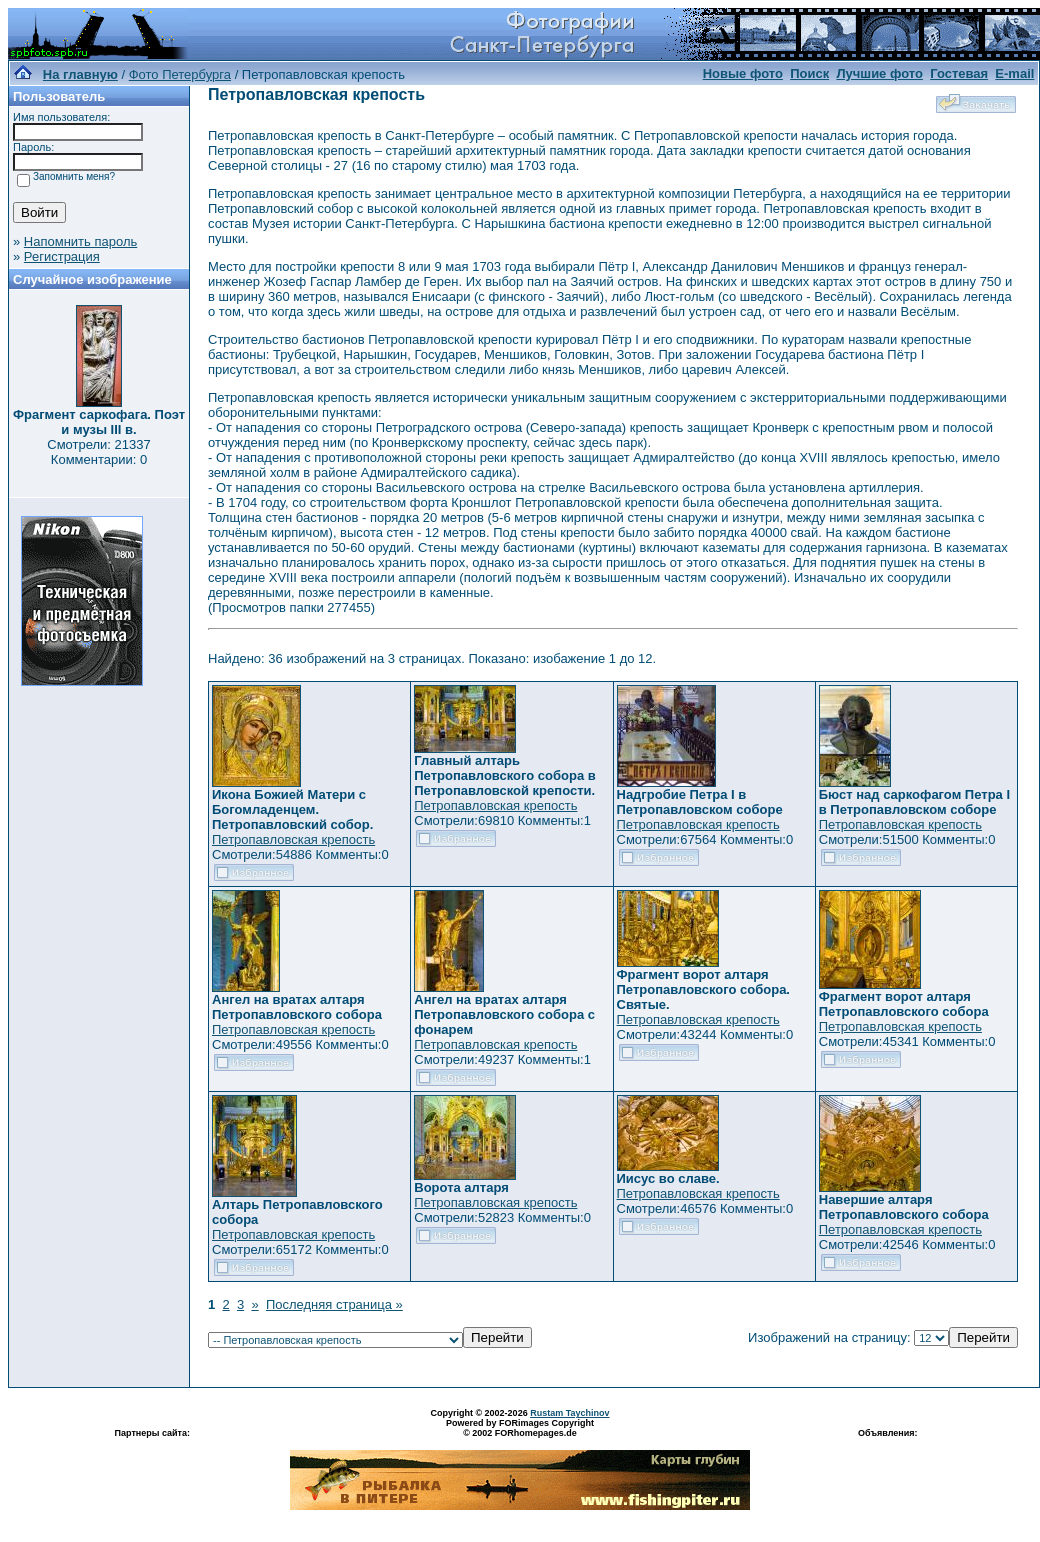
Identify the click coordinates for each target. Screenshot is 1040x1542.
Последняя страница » (334, 1304)
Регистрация (62, 256)
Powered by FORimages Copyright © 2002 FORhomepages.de (520, 1428)
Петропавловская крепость (293, 839)
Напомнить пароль (80, 241)
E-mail (1014, 73)
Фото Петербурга (180, 74)
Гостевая (959, 73)
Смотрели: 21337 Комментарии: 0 (98, 452)
